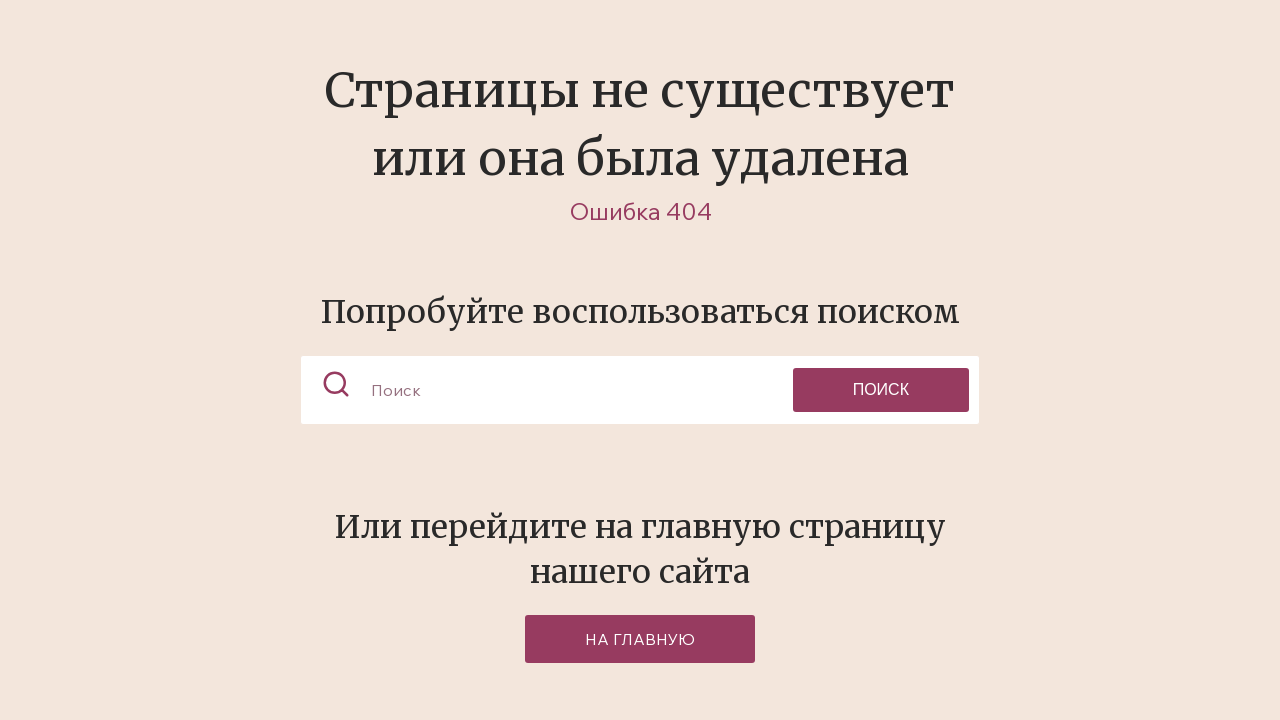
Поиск (881, 389)
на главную (640, 639)
